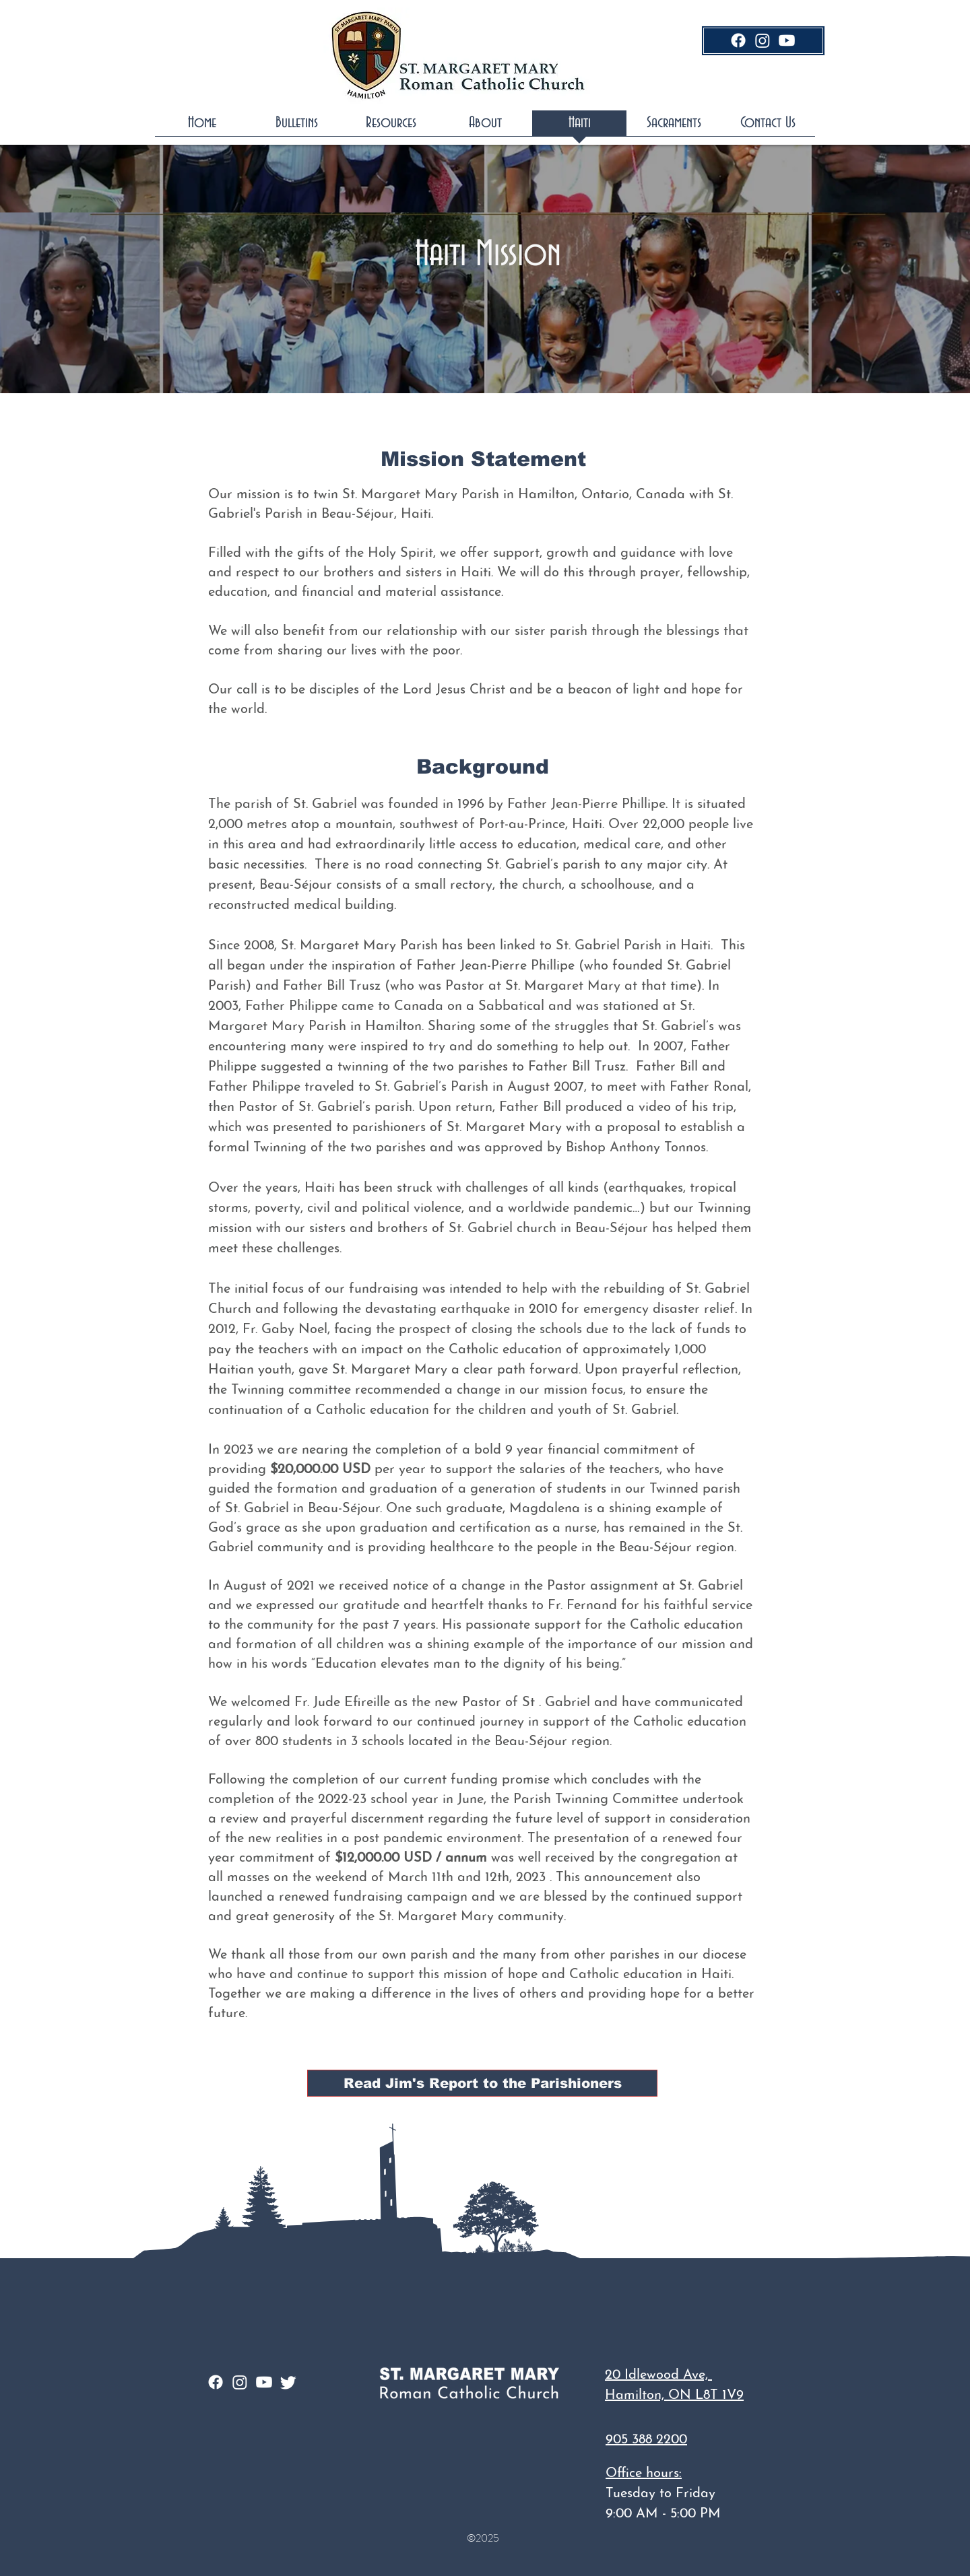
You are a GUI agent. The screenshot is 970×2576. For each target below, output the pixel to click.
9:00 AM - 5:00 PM (663, 2514)
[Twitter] (288, 2382)
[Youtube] (786, 40)
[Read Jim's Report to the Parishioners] (482, 2083)
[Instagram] (762, 40)
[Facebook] (738, 40)
